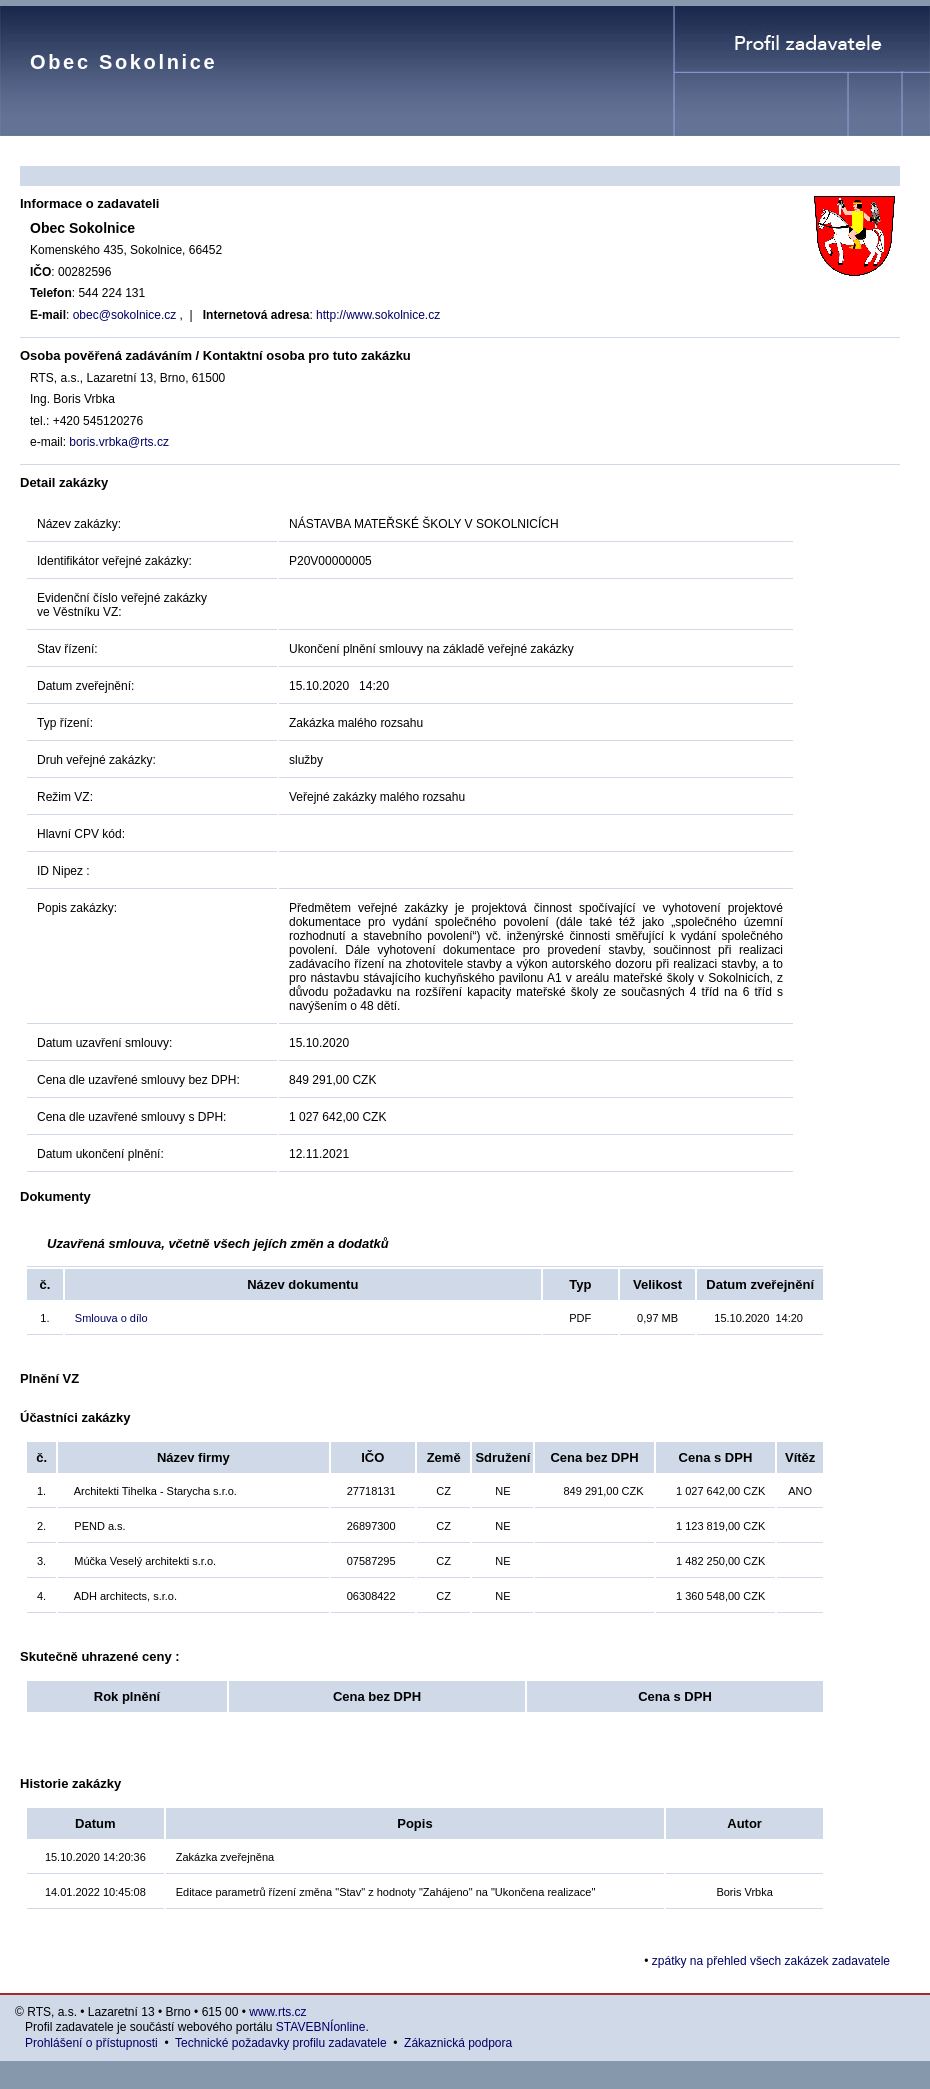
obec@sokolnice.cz (126, 315)
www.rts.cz (277, 2012)
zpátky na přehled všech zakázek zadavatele (771, 1961)
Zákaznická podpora (458, 2043)
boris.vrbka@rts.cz (119, 442)
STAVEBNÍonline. (322, 2027)
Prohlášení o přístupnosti (91, 2043)
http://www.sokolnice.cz (378, 315)
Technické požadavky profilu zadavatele (280, 2043)
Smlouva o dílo (111, 1318)
